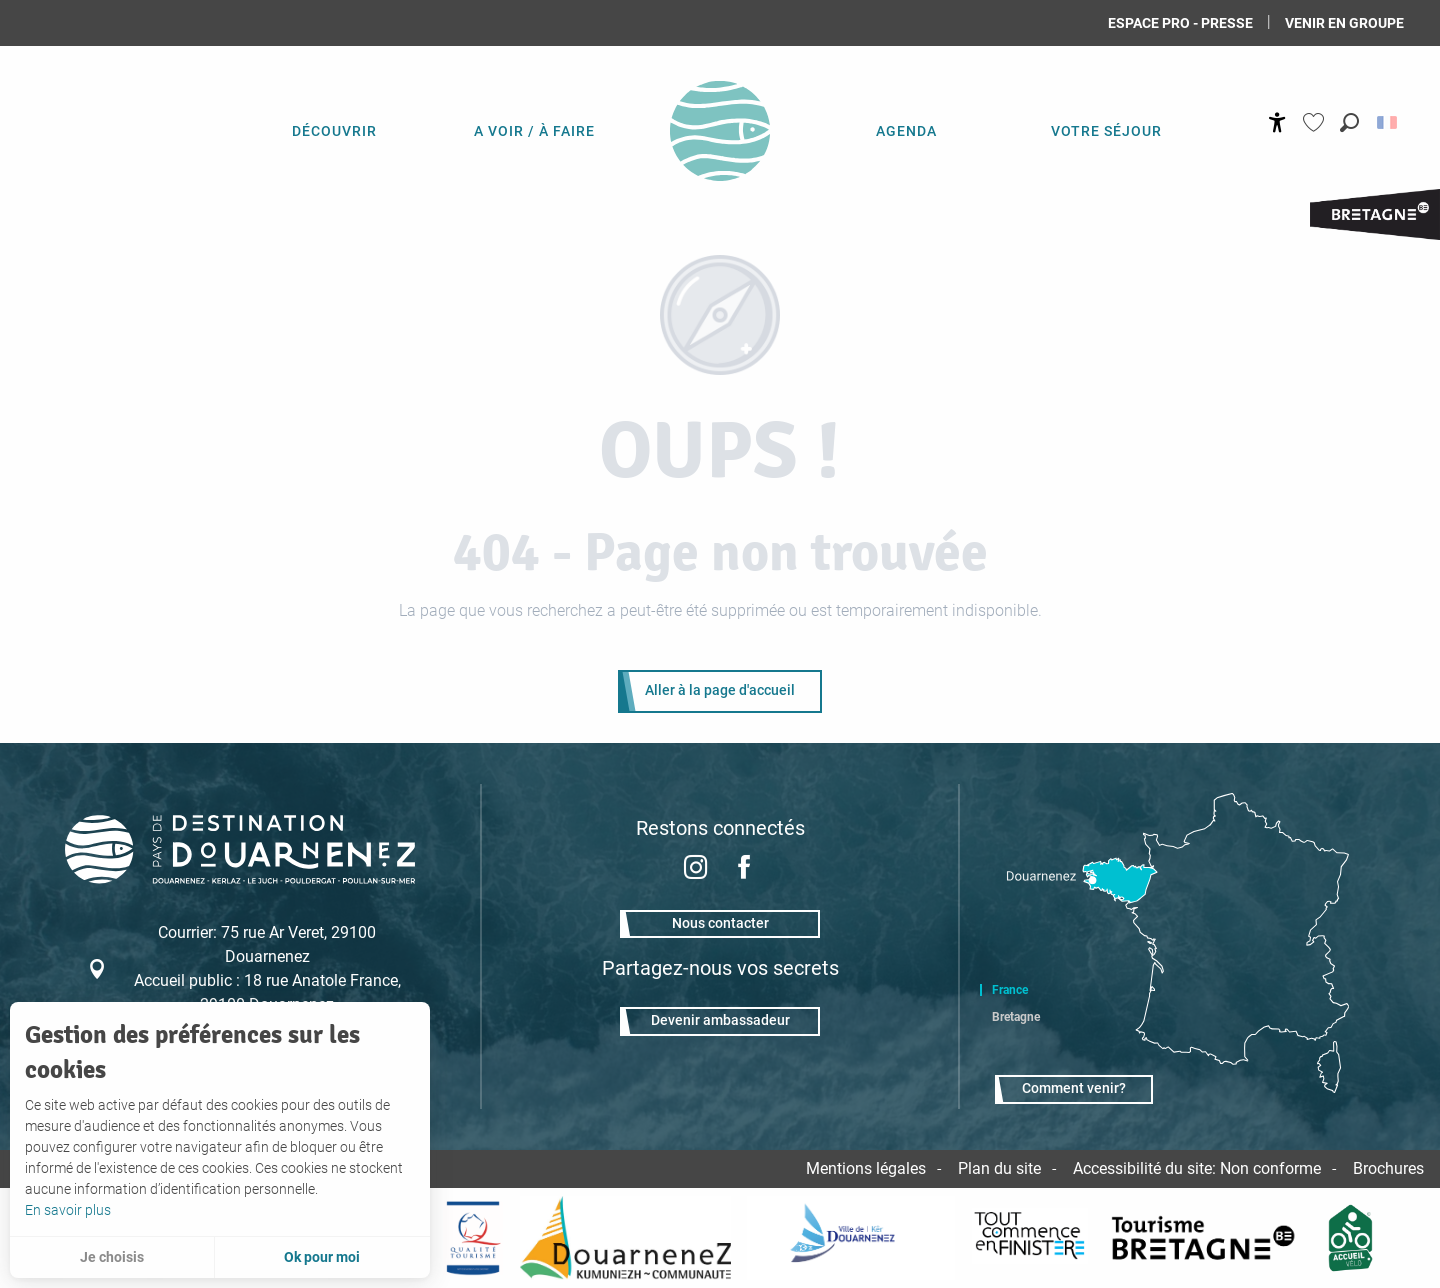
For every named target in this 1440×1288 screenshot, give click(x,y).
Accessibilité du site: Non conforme (1197, 1168)
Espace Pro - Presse (1180, 23)
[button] (1349, 122)
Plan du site (999, 1168)
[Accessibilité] (1277, 122)
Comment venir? (1074, 1088)
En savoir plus (68, 1210)
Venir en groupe (1344, 23)
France (1010, 990)
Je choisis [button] (112, 1257)
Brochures (1388, 1168)
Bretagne (1016, 1017)
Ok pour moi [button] (322, 1257)
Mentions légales (866, 1168)
